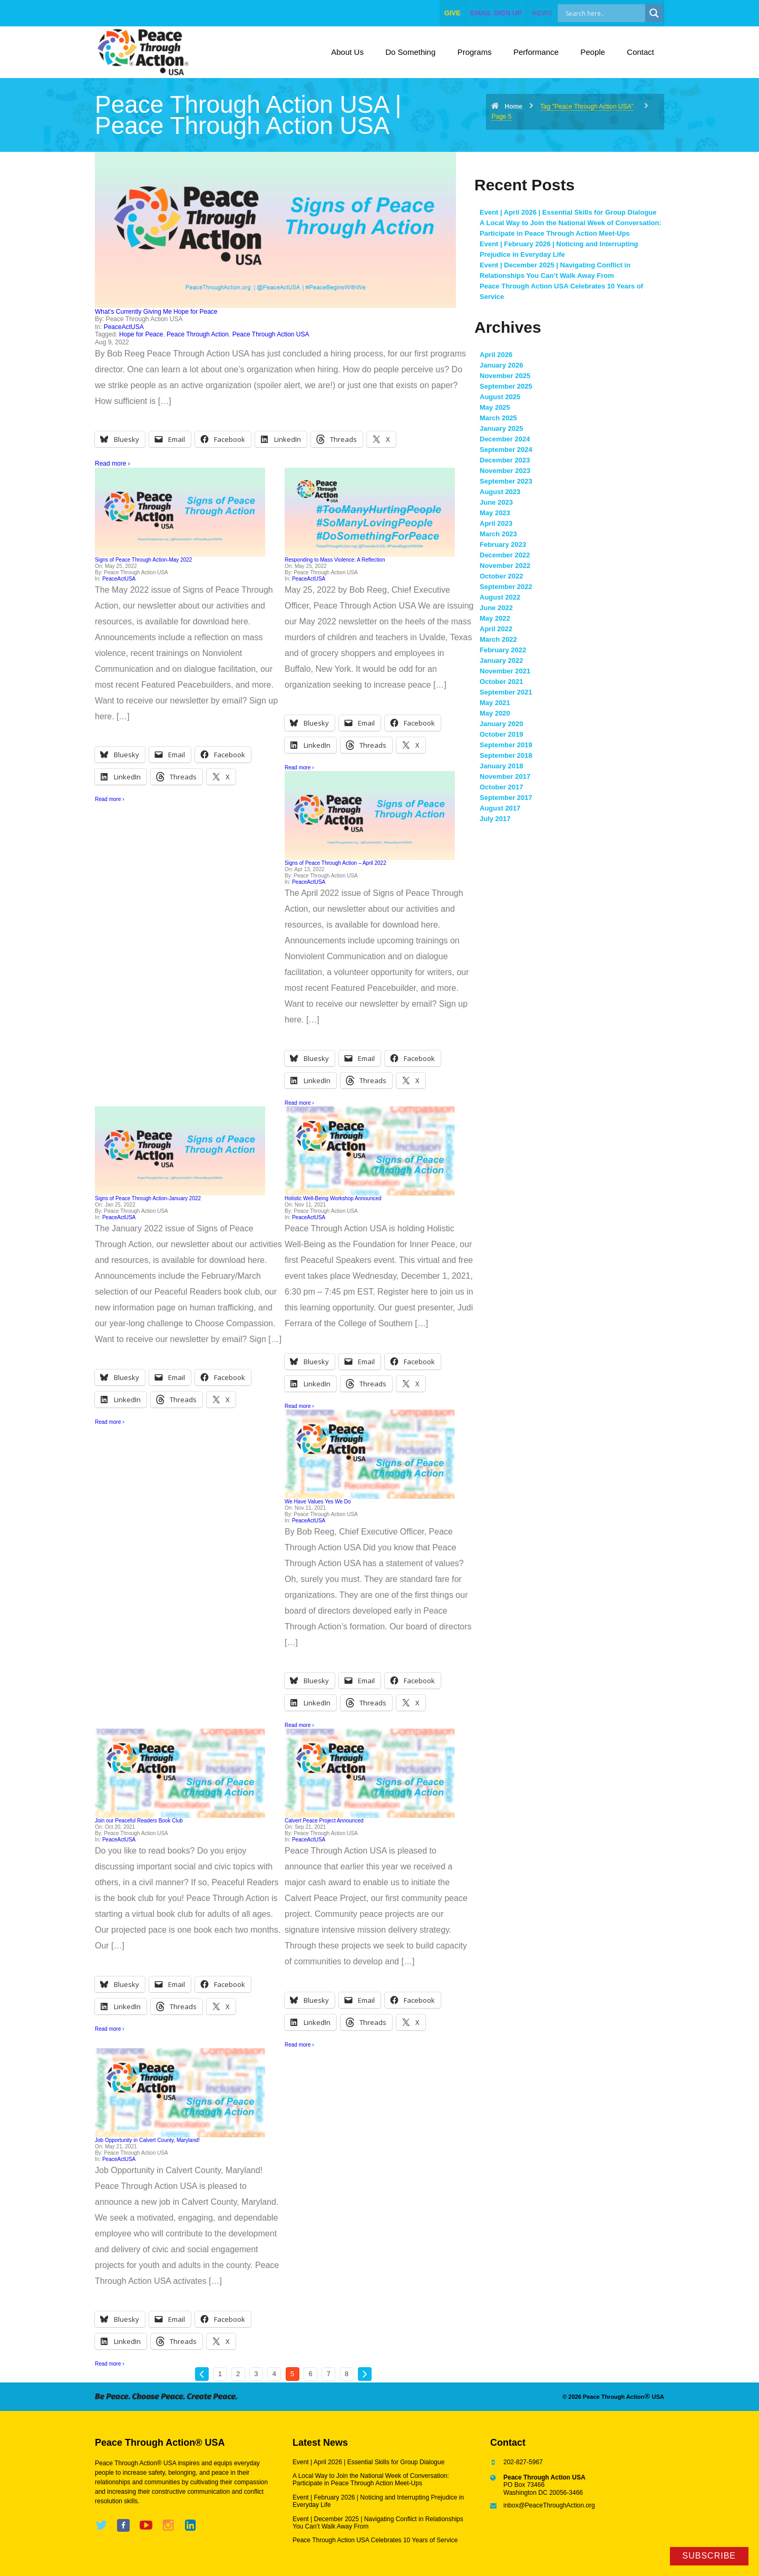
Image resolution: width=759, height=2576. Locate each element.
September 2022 (506, 587)
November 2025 (505, 376)
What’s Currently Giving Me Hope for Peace (156, 311)
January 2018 (501, 766)
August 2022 (500, 597)
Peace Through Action (198, 334)
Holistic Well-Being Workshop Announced (333, 1198)
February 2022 (503, 650)
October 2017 (501, 787)
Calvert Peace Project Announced (324, 1821)
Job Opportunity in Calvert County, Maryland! (147, 2140)
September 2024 (506, 450)
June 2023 (496, 502)
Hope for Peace (141, 334)
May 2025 (495, 407)
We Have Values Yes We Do (318, 1501)
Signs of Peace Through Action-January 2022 (148, 1198)
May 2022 (495, 618)
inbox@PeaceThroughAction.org (549, 2505)
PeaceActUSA (124, 327)
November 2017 (505, 776)
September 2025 (506, 386)
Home (513, 106)
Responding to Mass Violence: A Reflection (335, 560)
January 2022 (501, 660)
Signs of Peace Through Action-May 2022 (143, 560)
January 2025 (501, 428)
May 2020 (495, 713)
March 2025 (498, 418)
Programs (475, 51)
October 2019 (501, 734)
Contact (640, 51)
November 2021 (505, 671)
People (592, 51)
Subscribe (709, 2555)
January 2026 (501, 365)
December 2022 (505, 555)
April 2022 (496, 629)
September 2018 (506, 755)
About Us (347, 51)
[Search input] (613, 13)
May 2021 (495, 703)
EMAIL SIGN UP (496, 13)
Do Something (410, 51)
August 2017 (500, 808)
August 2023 (500, 492)
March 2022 (498, 639)
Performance (536, 51)
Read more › (112, 463)
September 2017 (506, 798)
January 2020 (501, 724)
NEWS (542, 13)
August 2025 (500, 397)
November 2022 (505, 566)
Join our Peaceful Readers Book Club (139, 1821)
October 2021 (501, 682)
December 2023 (505, 460)
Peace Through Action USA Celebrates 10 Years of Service (375, 2540)
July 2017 (495, 819)
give (452, 13)
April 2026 (496, 355)
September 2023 (506, 481)
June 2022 (496, 608)
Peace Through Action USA (270, 334)
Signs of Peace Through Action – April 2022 (335, 863)
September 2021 (506, 692)
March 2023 (498, 534)
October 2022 (501, 576)
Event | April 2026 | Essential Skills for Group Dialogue (568, 212)
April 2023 (496, 523)
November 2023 (505, 471)
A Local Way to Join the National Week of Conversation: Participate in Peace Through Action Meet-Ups (371, 2479)
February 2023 (503, 544)
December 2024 (505, 439)
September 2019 (506, 745)
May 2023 (495, 513)
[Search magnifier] (654, 13)
